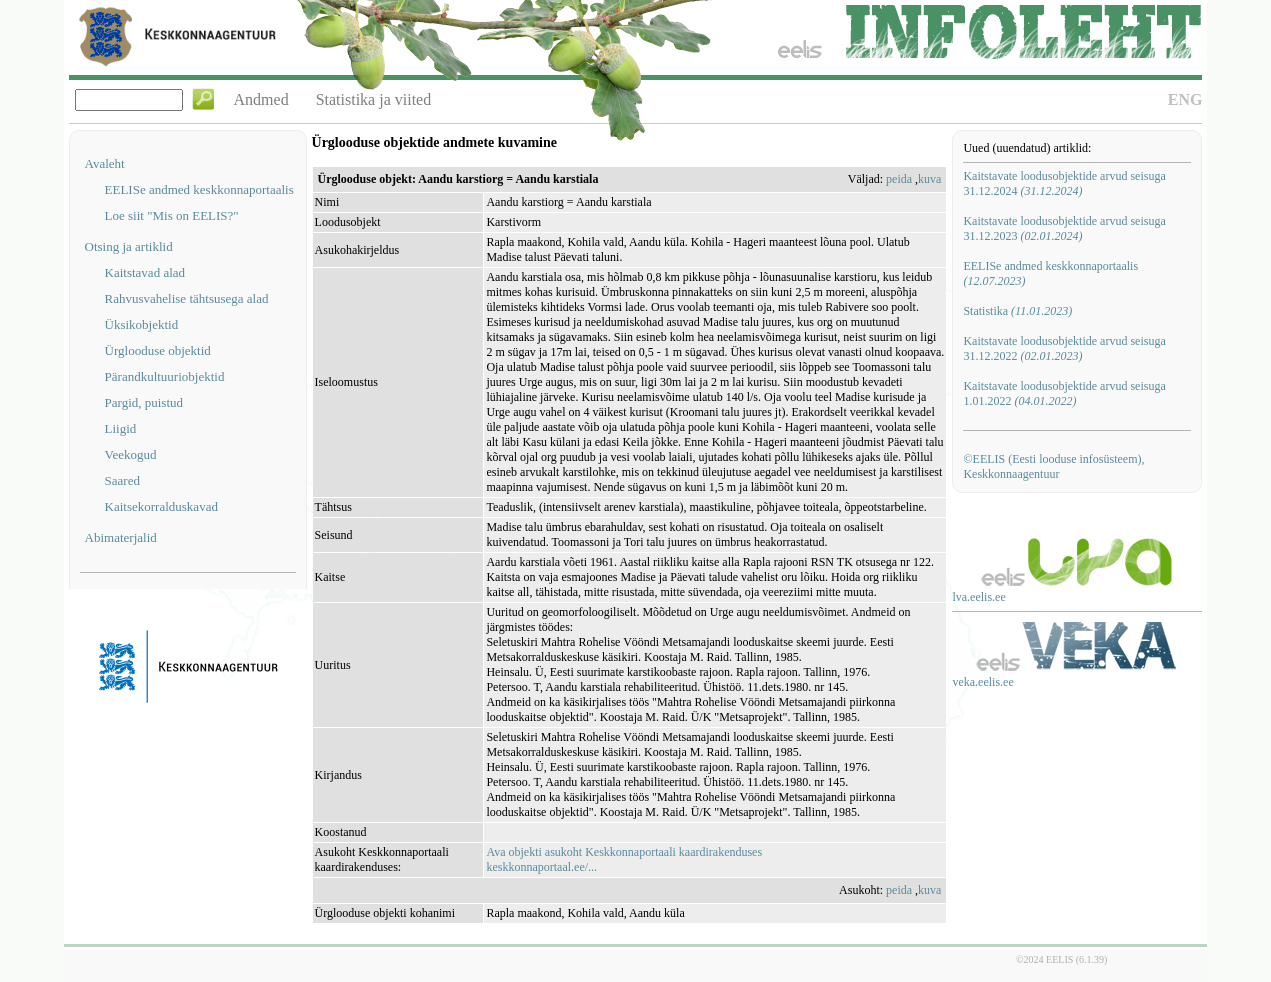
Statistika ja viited (374, 99)
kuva (929, 179)
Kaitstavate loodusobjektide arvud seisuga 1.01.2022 (1064, 393)
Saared (122, 480)
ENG (1185, 99)
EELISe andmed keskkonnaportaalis (199, 189)
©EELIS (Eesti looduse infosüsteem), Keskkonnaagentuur (1053, 466)
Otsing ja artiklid (129, 246)
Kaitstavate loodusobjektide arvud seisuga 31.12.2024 (1064, 183)
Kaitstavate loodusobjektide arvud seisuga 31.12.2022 (1064, 348)
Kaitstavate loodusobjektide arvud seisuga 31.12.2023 (1064, 228)
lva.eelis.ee (978, 597)
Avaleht (105, 163)
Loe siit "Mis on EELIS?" (172, 215)
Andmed (261, 99)
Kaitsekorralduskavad (161, 506)
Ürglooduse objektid (158, 350)
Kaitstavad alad (145, 272)
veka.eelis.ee (982, 682)
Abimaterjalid (121, 537)
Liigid (121, 428)
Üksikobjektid (142, 324)
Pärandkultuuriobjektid (165, 376)
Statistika (1017, 311)
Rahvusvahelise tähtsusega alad (187, 298)
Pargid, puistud (144, 402)
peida (899, 179)
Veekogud (131, 454)
